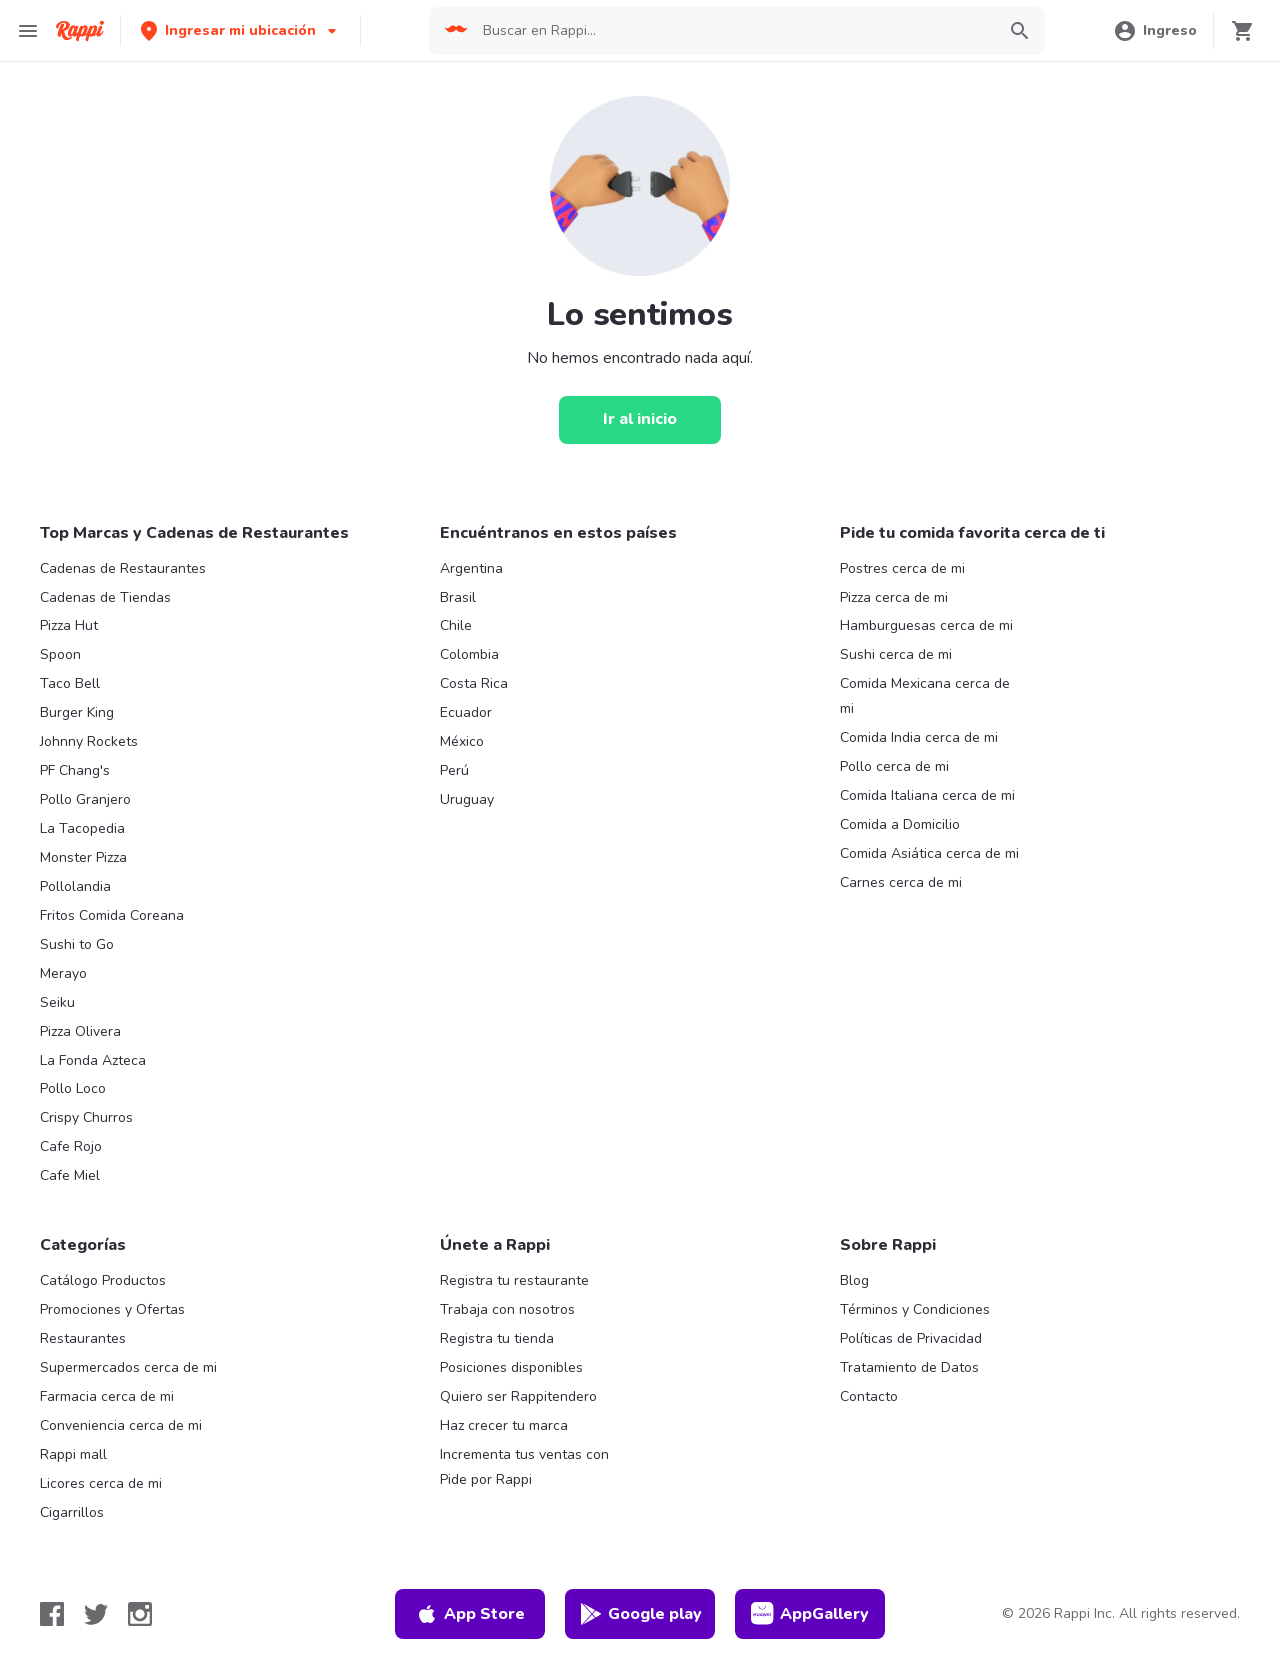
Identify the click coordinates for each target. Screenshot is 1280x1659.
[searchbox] (733, 31)
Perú (454, 770)
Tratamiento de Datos (909, 1367)
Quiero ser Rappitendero (518, 1396)
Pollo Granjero (85, 799)
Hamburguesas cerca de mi (926, 625)
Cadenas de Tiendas (105, 597)
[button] (240, 30)
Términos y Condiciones (915, 1309)
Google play (640, 1614)
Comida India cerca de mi (919, 737)
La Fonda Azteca (93, 1060)
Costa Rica (474, 683)
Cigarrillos (72, 1512)
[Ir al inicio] (640, 420)
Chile (456, 625)
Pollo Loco (73, 1088)
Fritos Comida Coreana (112, 915)
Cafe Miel (70, 1175)
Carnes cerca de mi (901, 882)
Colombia (469, 654)
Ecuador (466, 712)
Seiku (57, 1002)
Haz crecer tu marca (504, 1425)
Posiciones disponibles (511, 1367)
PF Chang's (75, 770)
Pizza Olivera (80, 1031)
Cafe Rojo (71, 1146)
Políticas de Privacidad (911, 1338)
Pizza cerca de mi (894, 597)
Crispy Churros (86, 1117)
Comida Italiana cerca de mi (927, 795)
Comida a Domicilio (900, 824)
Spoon (60, 654)
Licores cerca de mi (101, 1483)
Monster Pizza (83, 857)
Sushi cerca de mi (896, 654)
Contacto (869, 1396)
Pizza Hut (69, 625)
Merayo (63, 973)
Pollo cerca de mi (894, 766)
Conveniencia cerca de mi (121, 1425)
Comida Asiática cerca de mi (929, 853)
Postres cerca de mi (902, 568)
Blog (854, 1280)
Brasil (458, 597)
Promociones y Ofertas (112, 1309)
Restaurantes (83, 1338)
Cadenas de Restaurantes (123, 568)
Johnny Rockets (89, 741)
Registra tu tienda (497, 1338)
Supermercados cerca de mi (128, 1367)
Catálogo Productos (103, 1280)
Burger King (77, 712)
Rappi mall (73, 1454)
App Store (470, 1614)
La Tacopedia (82, 828)
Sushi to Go (77, 944)
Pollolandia (75, 886)
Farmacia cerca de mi (107, 1396)
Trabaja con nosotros (507, 1309)
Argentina (471, 568)
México (462, 741)
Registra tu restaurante (514, 1280)
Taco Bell (70, 683)
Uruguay (467, 799)
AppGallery (810, 1614)
